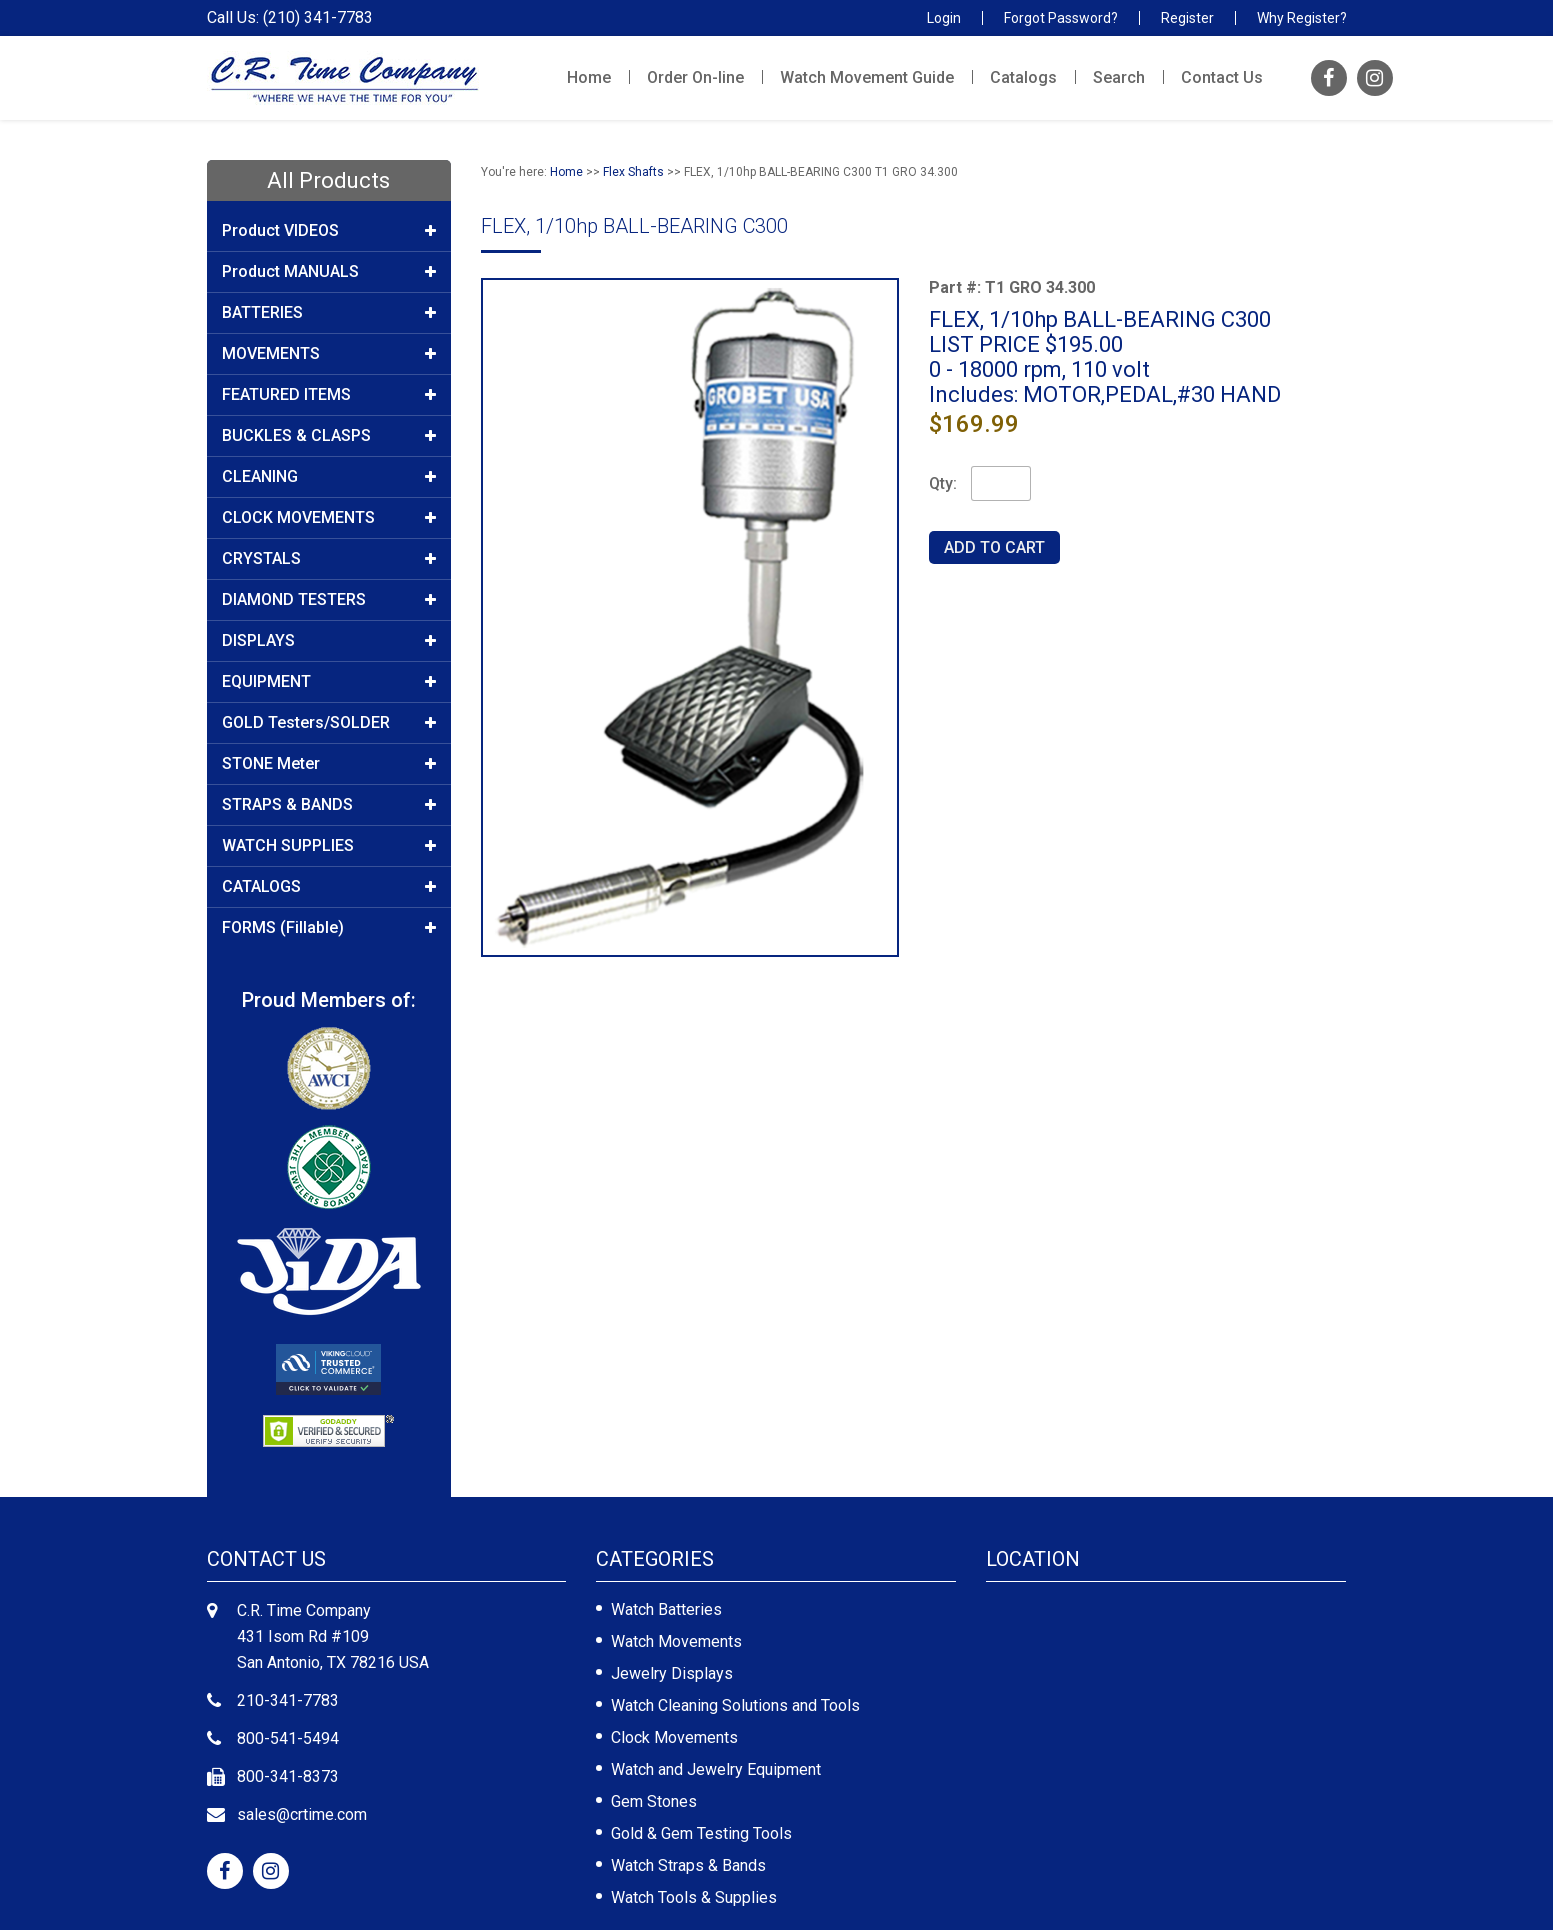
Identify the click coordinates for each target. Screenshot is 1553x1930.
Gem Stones (654, 1801)
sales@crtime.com (302, 1814)
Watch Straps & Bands (688, 1865)
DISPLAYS (329, 641)
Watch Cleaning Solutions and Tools (735, 1705)
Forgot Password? (1061, 18)
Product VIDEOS (329, 231)
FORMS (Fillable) (329, 928)
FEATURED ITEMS (329, 395)
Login (944, 18)
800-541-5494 (288, 1738)
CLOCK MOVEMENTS (329, 518)
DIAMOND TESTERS (329, 600)
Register (1187, 18)
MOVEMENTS (329, 354)
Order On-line (695, 77)
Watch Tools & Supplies (694, 1897)
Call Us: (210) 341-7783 (290, 18)
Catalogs (1023, 77)
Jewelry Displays (672, 1673)
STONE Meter (329, 764)
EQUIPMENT (329, 682)
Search (1119, 77)
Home (589, 77)
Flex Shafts (633, 172)
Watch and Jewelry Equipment (716, 1769)
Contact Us (1222, 77)
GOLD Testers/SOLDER (329, 723)
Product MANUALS (329, 272)
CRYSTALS (329, 559)
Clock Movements (674, 1737)
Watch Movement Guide (867, 77)
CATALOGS (329, 887)
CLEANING (329, 477)
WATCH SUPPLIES (329, 846)
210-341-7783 (288, 1700)
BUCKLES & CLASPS (329, 436)
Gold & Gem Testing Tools (701, 1833)
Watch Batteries (666, 1609)
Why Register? (1302, 18)
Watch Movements (676, 1641)
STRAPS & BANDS (329, 805)
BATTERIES (329, 313)
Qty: (943, 483)
